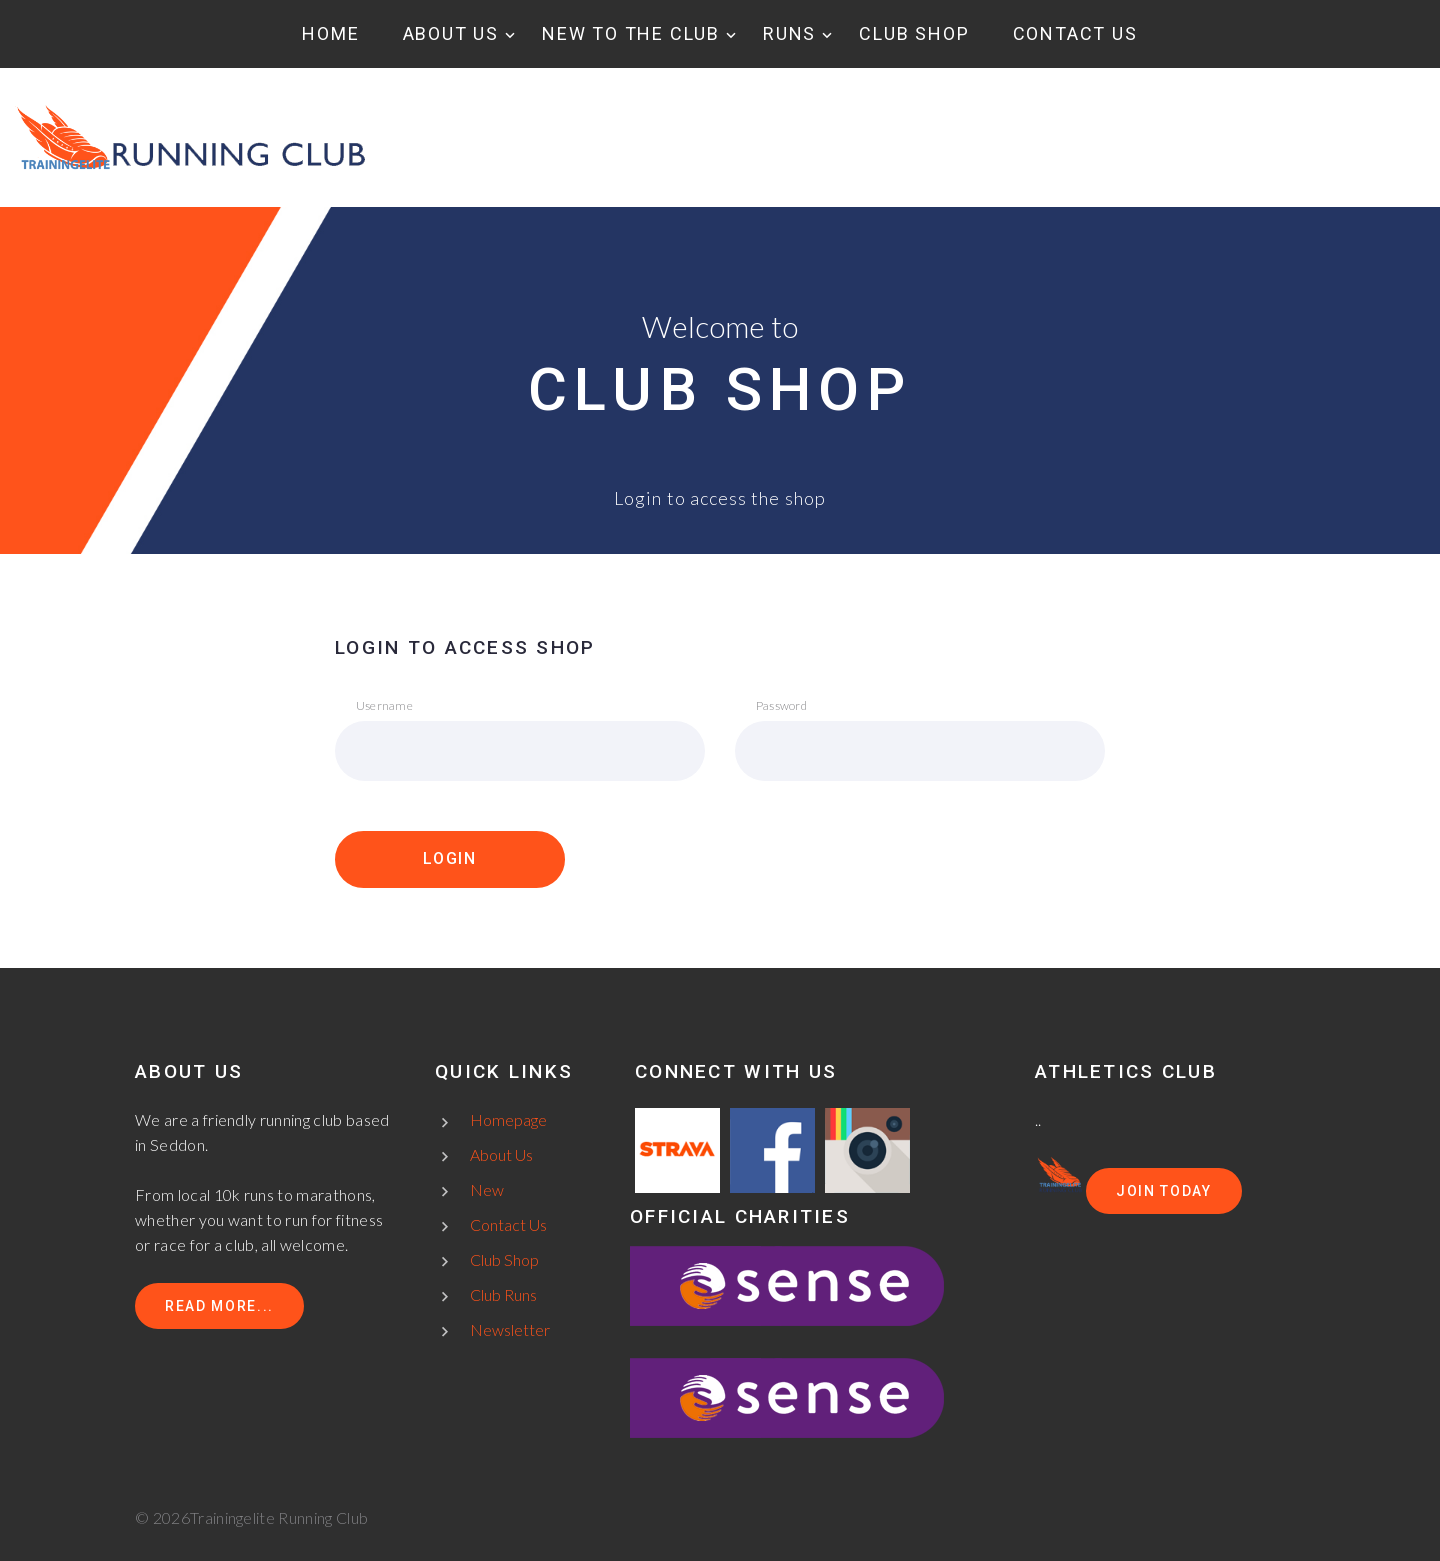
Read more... (219, 1306)
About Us (451, 33)
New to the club (631, 33)
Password (781, 705)
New (487, 1189)
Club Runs (503, 1294)
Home (330, 33)
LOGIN (450, 858)
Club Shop (914, 33)
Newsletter (510, 1329)
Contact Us (1075, 33)
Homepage (508, 1119)
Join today (1164, 1191)
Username (384, 705)
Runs (789, 33)
